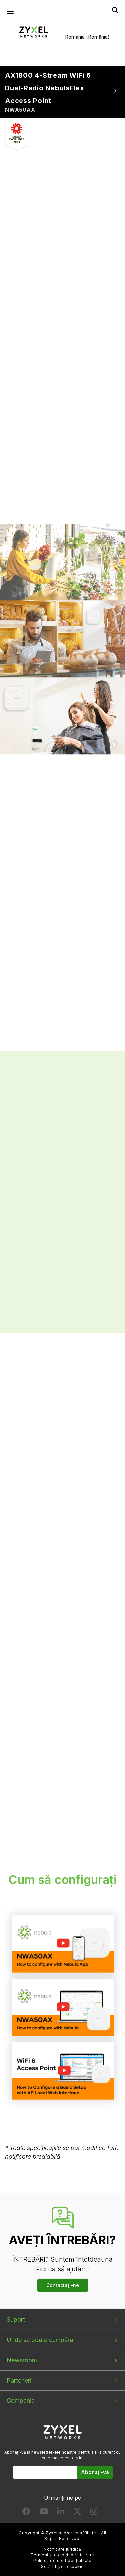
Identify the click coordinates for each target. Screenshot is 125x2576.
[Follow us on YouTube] (43, 2512)
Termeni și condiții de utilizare (62, 2554)
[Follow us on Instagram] (93, 2512)
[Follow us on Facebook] (26, 2512)
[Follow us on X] (77, 2512)
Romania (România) (87, 37)
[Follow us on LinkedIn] (60, 2512)
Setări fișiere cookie (62, 2566)
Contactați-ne (62, 2285)
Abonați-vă (95, 2472)
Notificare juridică (62, 2549)
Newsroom (22, 2360)
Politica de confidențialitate (62, 2560)
